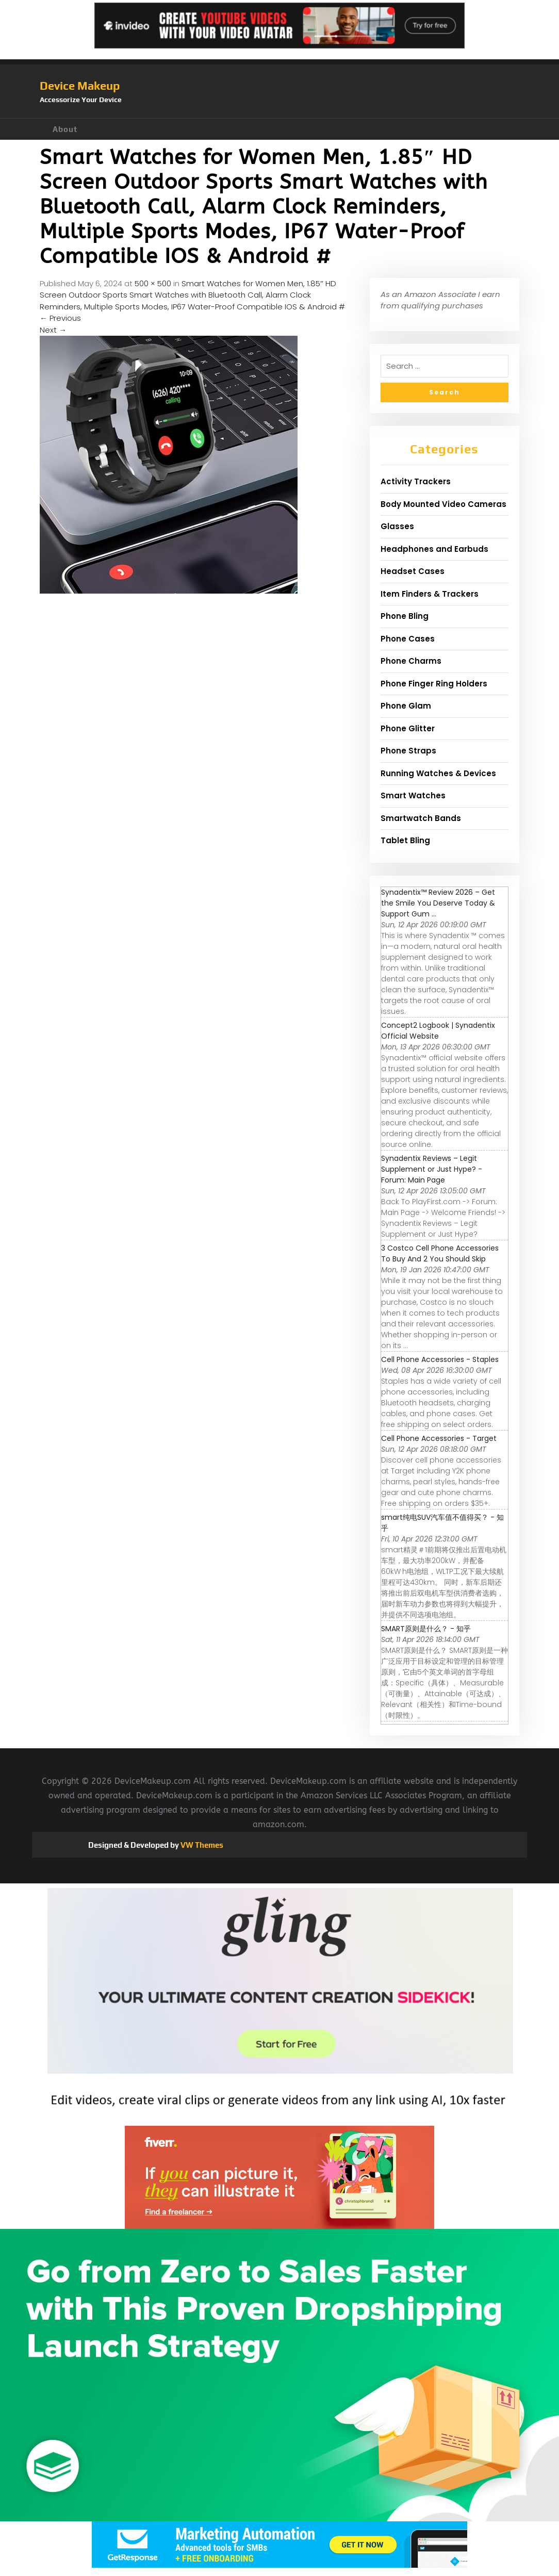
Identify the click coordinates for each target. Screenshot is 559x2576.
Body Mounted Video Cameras (443, 504)
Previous (60, 318)
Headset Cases (413, 571)
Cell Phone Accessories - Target (439, 1438)
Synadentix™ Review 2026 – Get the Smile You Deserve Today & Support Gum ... (438, 903)
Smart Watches (413, 795)
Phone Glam (406, 705)
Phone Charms (411, 660)
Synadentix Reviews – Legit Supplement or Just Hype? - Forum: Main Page (431, 1169)
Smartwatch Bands (421, 818)
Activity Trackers (416, 481)
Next (53, 329)
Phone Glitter (408, 728)
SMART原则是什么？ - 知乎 (426, 1628)
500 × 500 (153, 283)
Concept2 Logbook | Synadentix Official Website (438, 1030)
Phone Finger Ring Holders (434, 683)
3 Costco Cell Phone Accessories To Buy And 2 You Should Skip (440, 1253)
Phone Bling (405, 616)
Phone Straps (408, 750)
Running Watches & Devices (438, 773)
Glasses (397, 526)
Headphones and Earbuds (434, 549)
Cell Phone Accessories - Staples (440, 1359)
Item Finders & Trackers (430, 593)
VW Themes (201, 1845)
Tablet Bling (405, 840)
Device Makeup (80, 85)
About (65, 129)
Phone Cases (408, 638)
